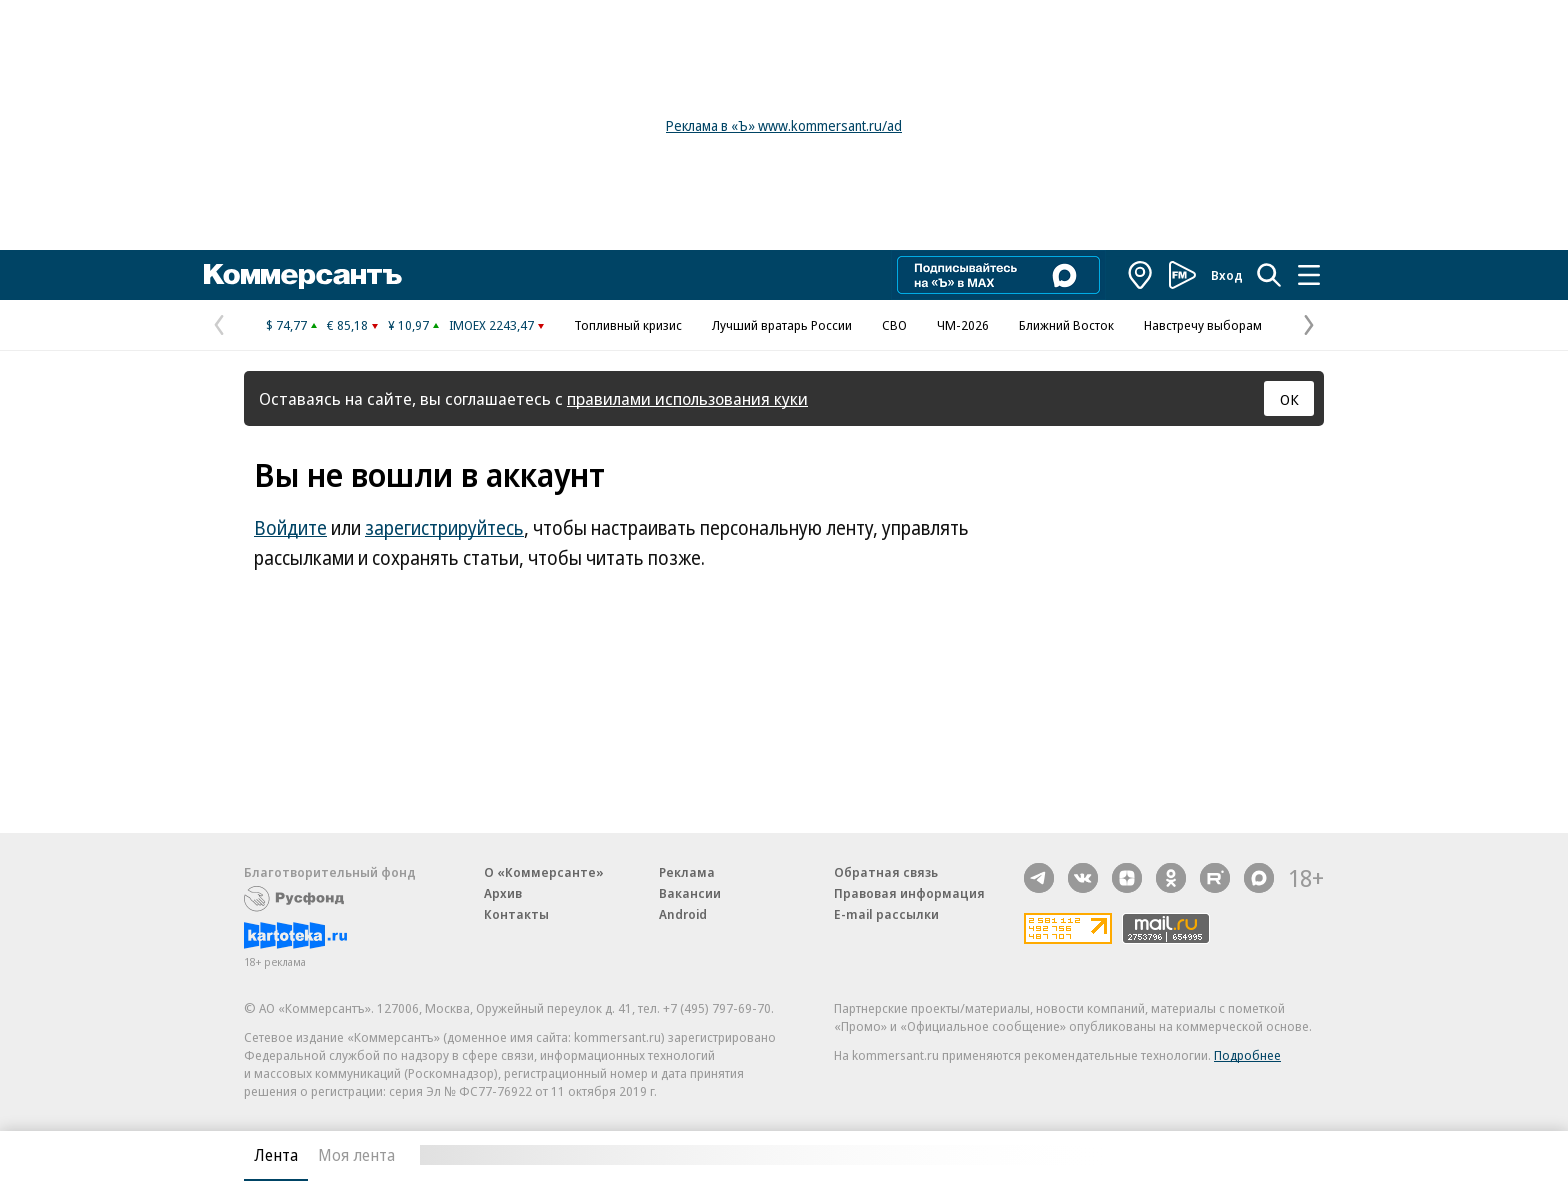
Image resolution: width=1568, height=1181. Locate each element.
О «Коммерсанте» (544, 872)
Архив (503, 893)
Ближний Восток (1066, 325)
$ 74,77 (286, 325)
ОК (1289, 399)
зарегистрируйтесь (444, 528)
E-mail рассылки (886, 914)
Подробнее (1247, 1055)
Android (683, 914)
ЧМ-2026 (963, 325)
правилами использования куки (687, 398)
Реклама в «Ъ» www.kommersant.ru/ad (784, 125)
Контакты (516, 914)
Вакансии (690, 893)
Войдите (290, 528)
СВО (894, 325)
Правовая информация (909, 893)
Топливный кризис (628, 325)
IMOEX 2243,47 (491, 325)
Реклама (687, 872)
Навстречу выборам (1203, 325)
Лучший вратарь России (782, 325)
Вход (1227, 275)
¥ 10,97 (408, 325)
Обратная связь (886, 872)
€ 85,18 (347, 325)
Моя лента (356, 1155)
